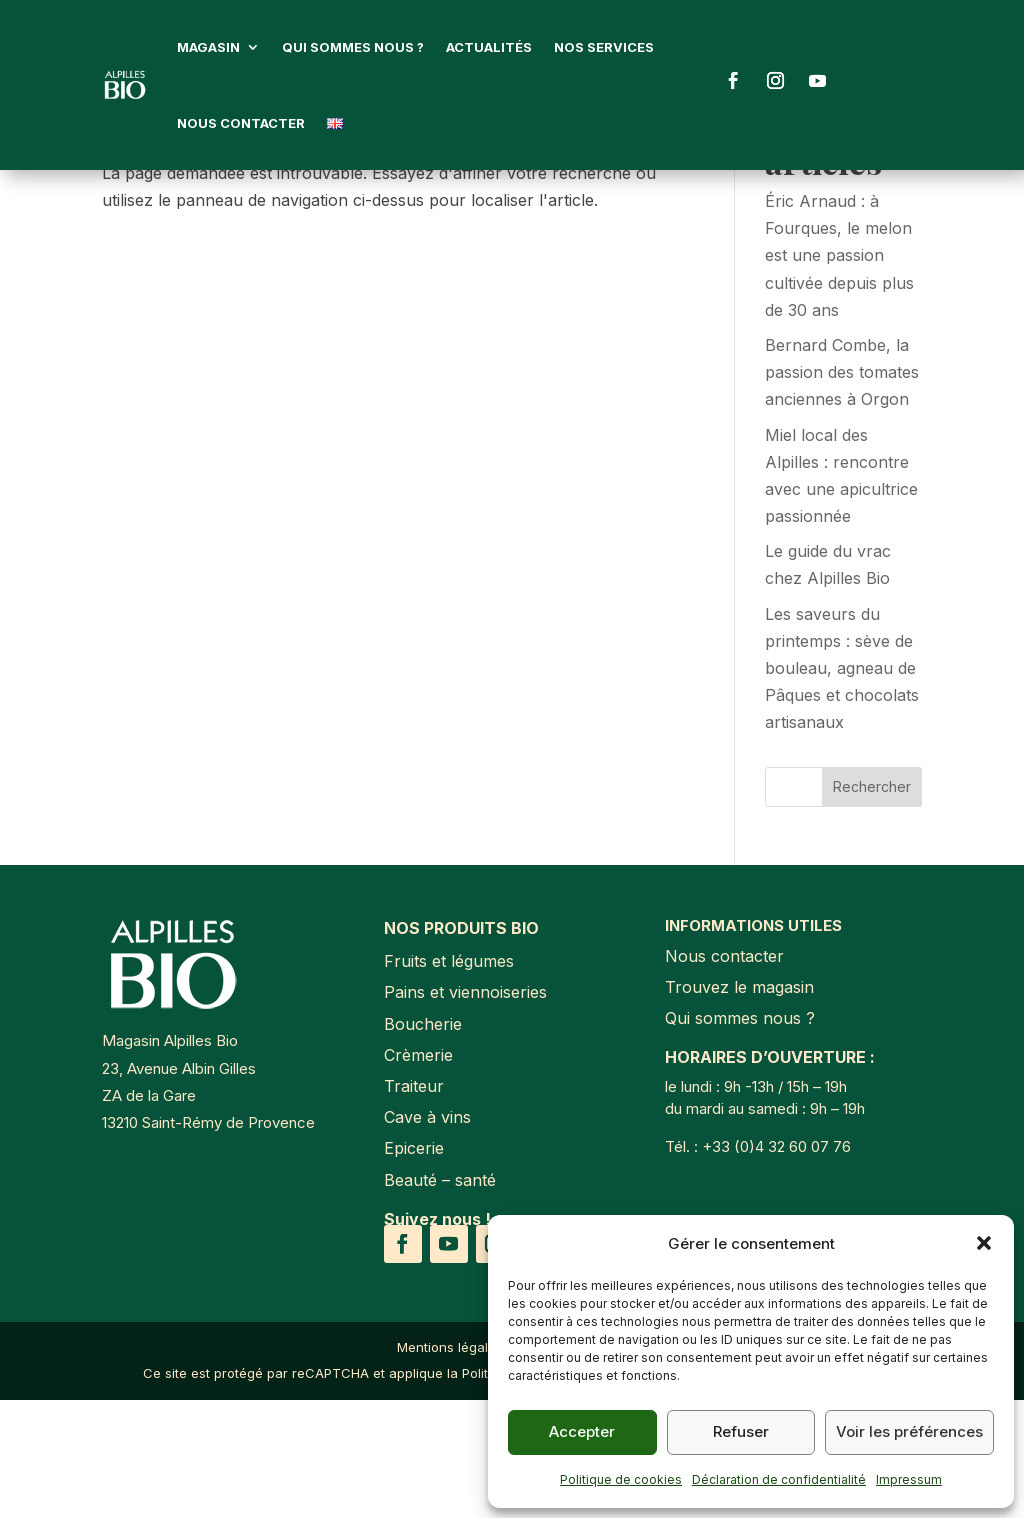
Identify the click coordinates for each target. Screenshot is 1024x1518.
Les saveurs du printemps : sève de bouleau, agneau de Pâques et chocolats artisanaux (842, 786)
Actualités (489, 47)
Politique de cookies (621, 1479)
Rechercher (872, 904)
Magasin (208, 47)
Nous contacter (241, 123)
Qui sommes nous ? (353, 47)
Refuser (741, 1431)
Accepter (582, 1431)
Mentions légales (450, 1465)
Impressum (909, 1479)
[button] (984, 1243)
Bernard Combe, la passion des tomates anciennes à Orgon (842, 490)
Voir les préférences (909, 1431)
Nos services (604, 47)
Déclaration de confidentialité (779, 1479)
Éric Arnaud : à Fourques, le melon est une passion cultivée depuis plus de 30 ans (839, 373)
